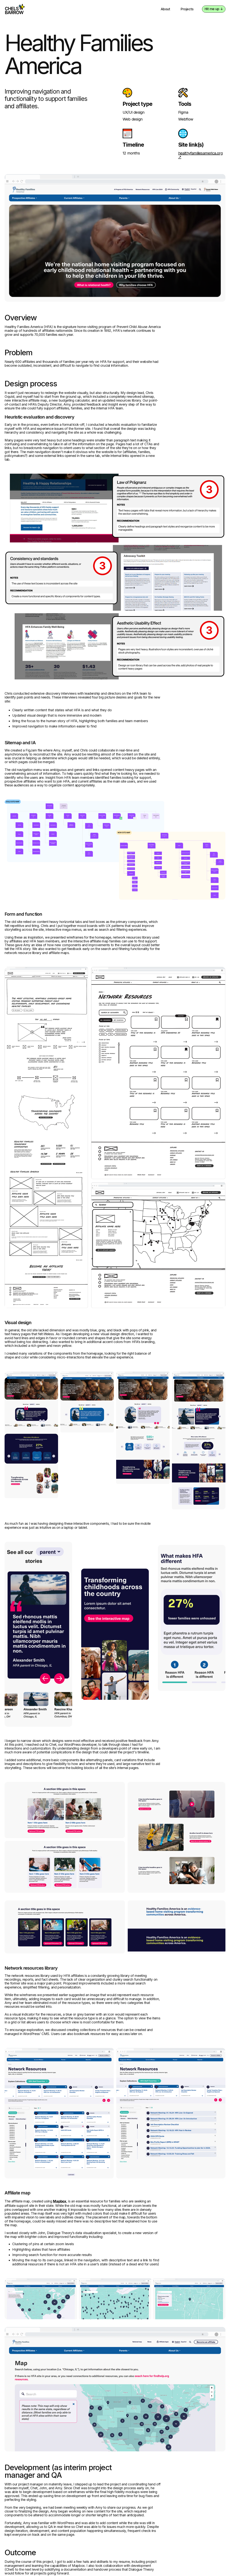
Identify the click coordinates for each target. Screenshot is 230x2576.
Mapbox (59, 2201)
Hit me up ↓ (214, 9)
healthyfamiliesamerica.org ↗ (200, 155)
